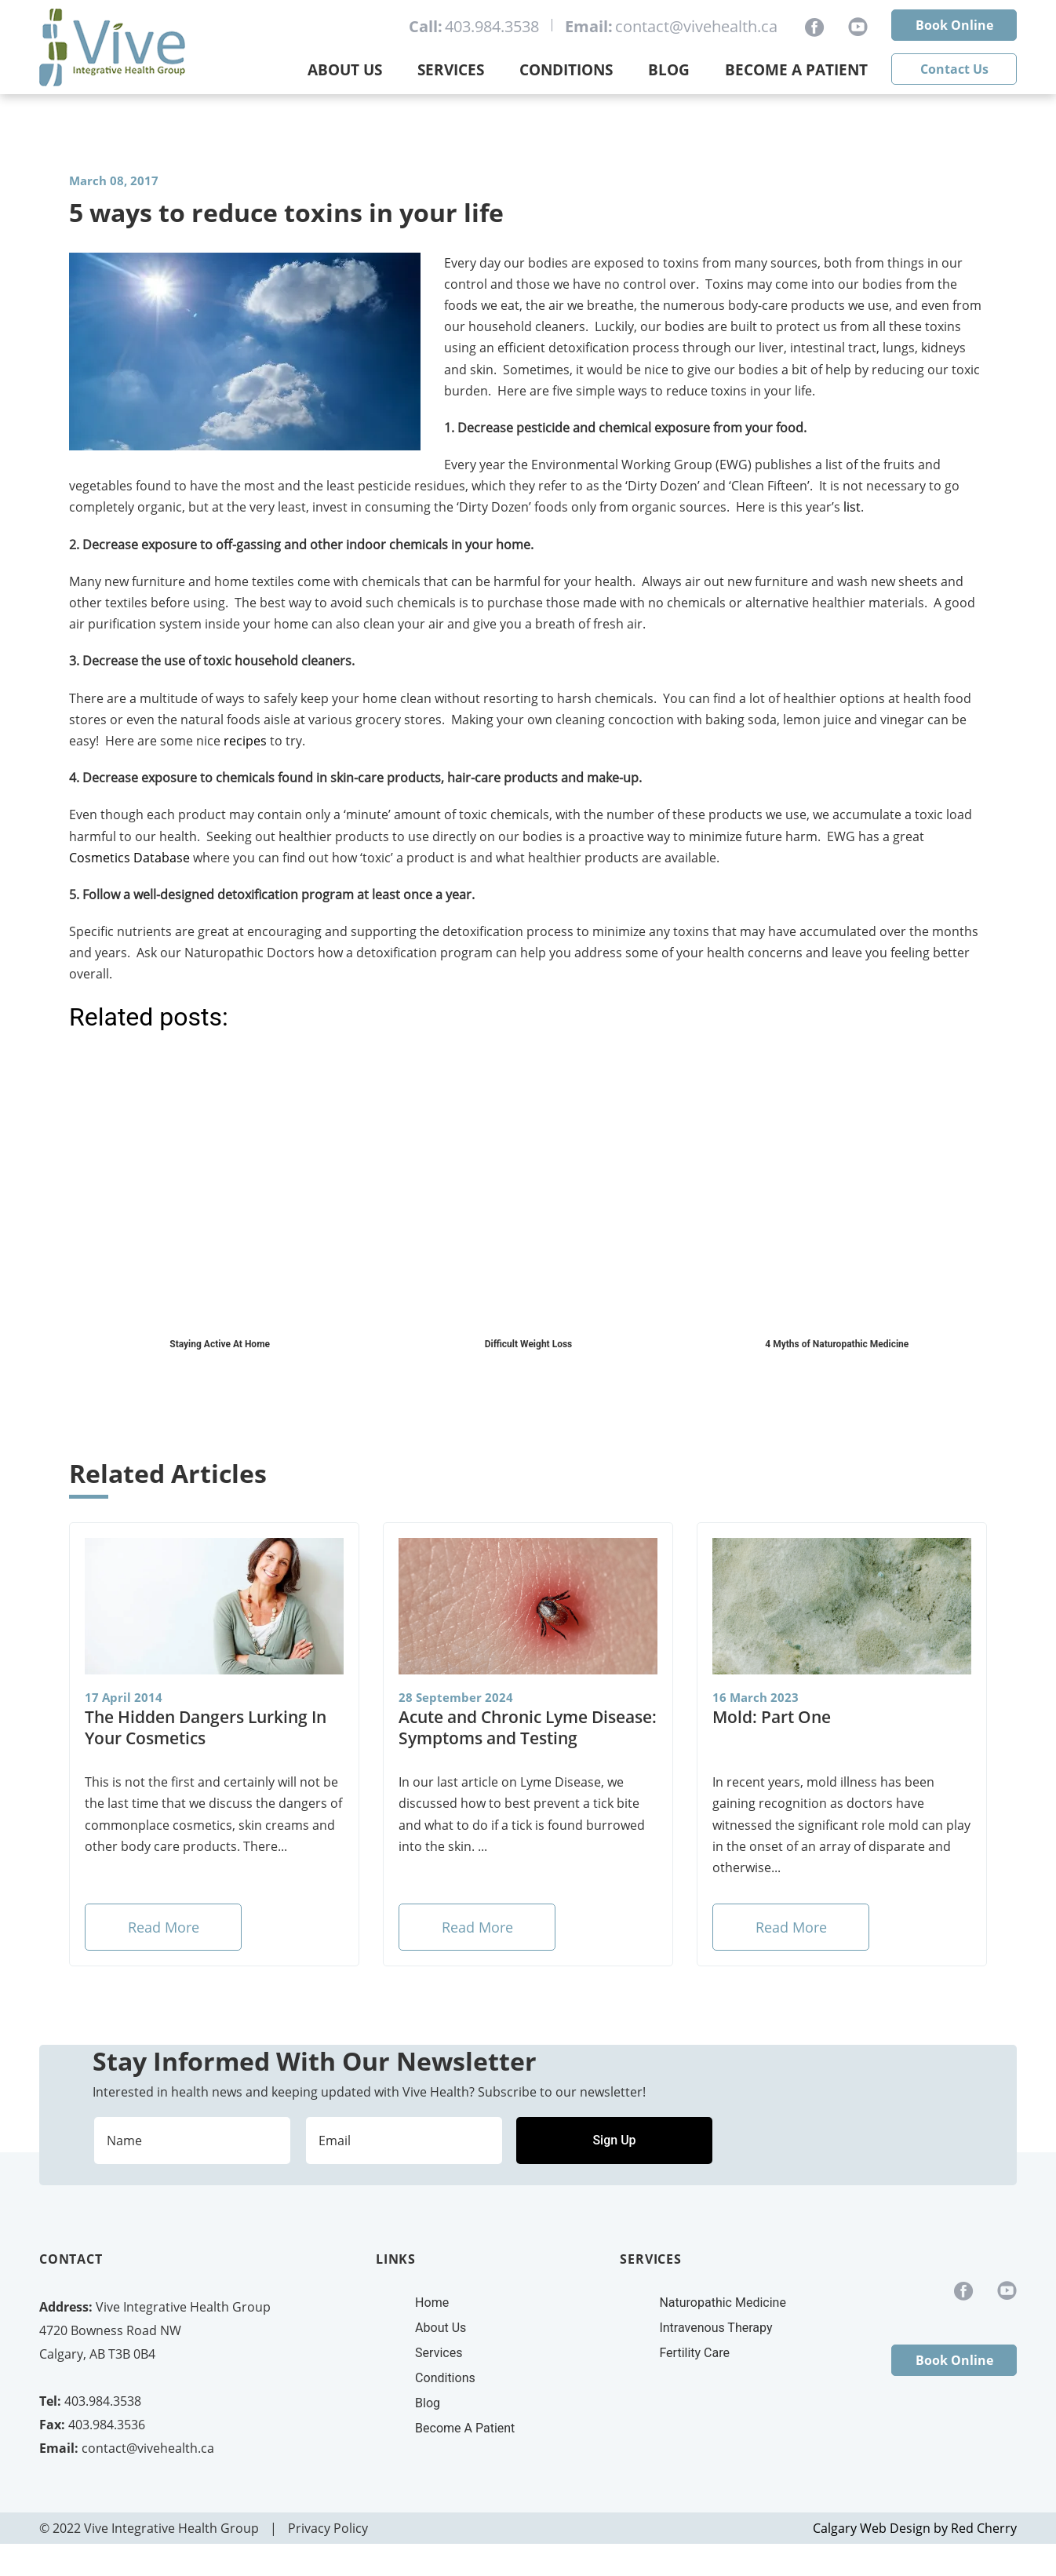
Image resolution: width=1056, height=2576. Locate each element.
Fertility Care (694, 2352)
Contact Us (954, 69)
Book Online (954, 25)
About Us (345, 70)
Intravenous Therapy (715, 2327)
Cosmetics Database (129, 857)
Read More (163, 1927)
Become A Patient (465, 2428)
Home (432, 2302)
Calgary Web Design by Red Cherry (915, 2528)
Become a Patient (796, 70)
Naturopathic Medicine (722, 2302)
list (852, 507)
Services (450, 70)
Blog (669, 70)
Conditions (566, 70)
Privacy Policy (328, 2528)
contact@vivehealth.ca (696, 26)
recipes (245, 740)
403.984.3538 (492, 26)
